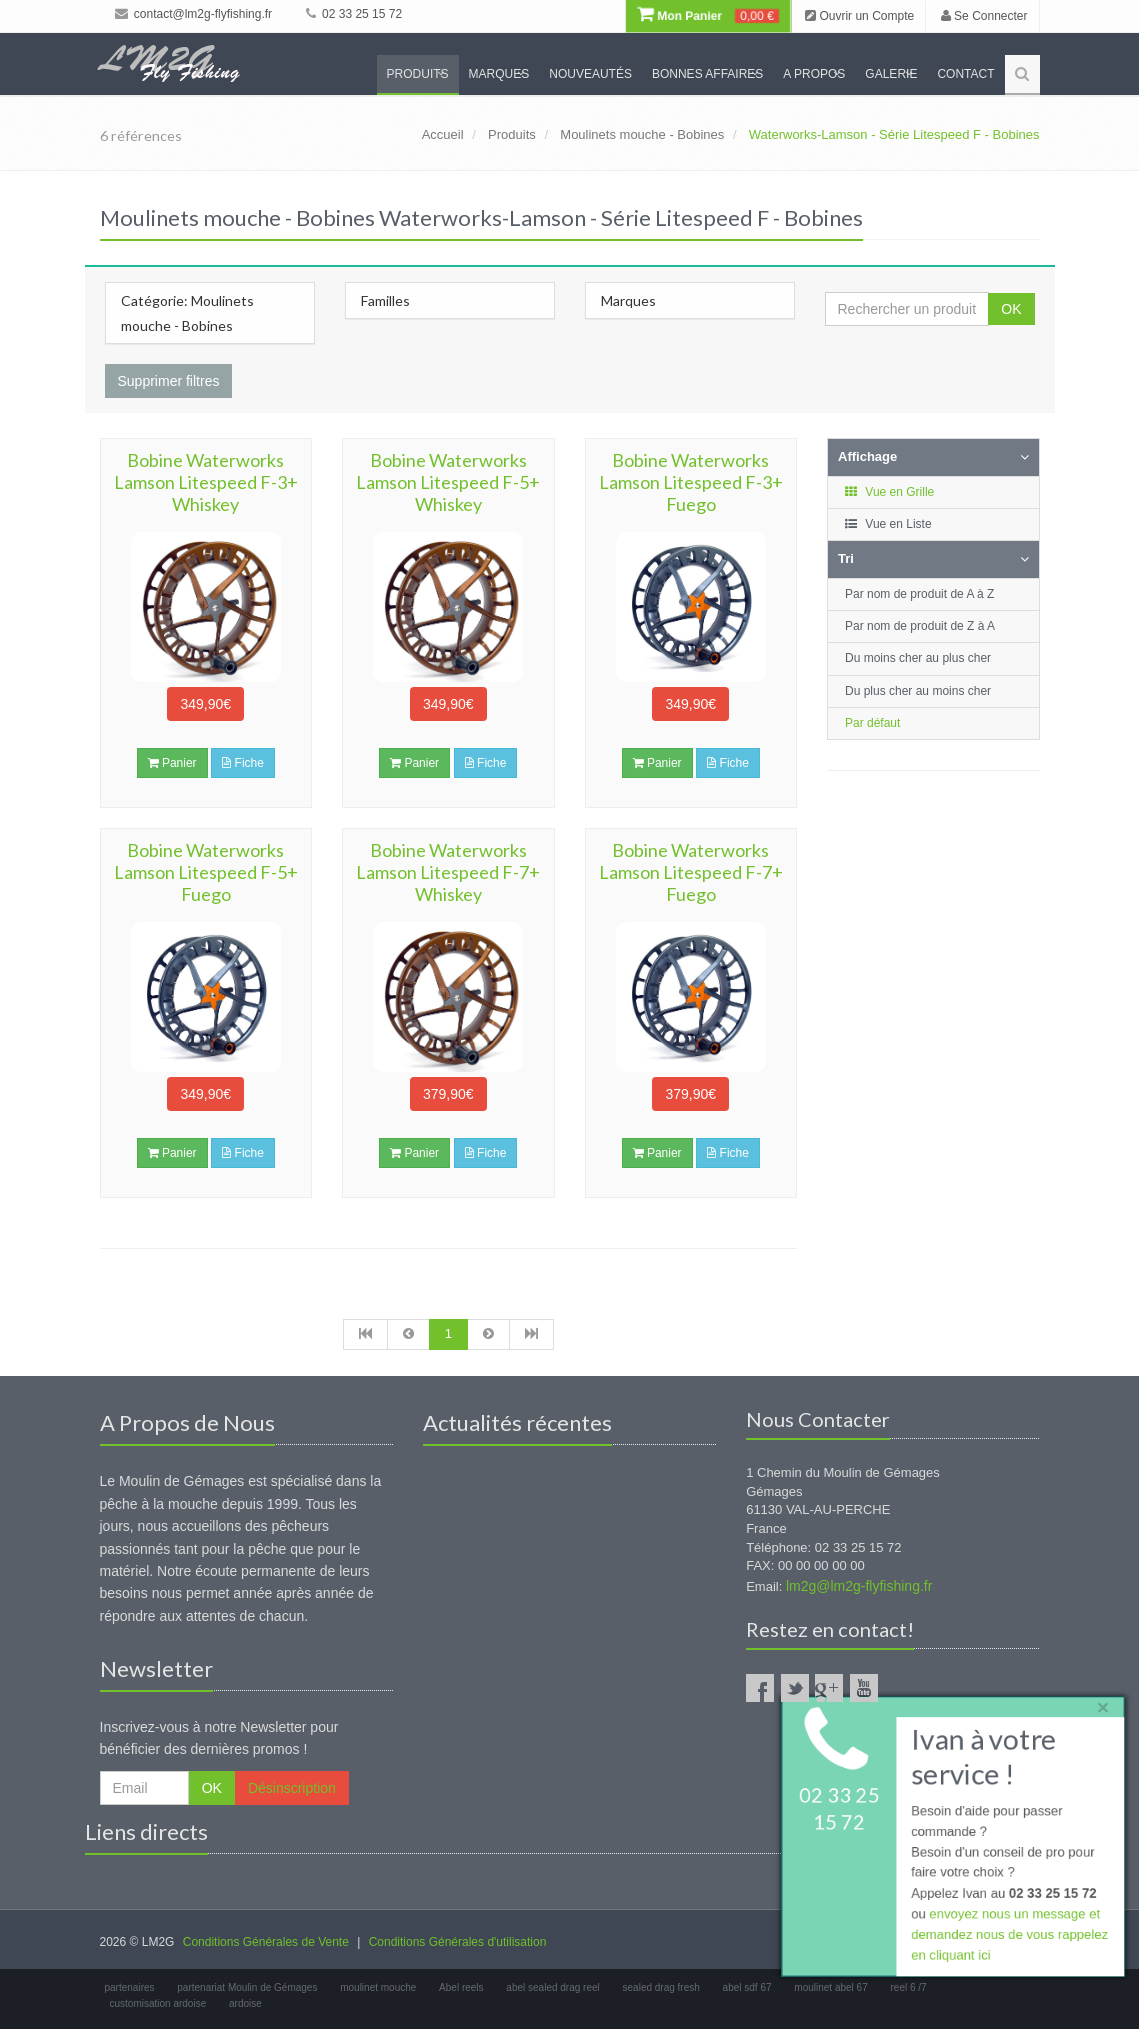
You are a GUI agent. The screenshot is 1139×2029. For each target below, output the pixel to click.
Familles (385, 300)
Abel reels (461, 1987)
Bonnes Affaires (707, 74)
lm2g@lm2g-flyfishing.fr (859, 1586)
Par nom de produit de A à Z (919, 594)
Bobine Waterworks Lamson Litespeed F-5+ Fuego (206, 872)
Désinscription (292, 1788)
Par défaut (872, 723)
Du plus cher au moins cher (918, 691)
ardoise (245, 2003)
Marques (499, 74)
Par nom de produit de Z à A (920, 626)
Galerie (891, 74)
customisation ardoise (158, 2003)
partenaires (130, 1987)
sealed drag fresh (661, 1987)
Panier (172, 763)
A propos (814, 74)
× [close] (1102, 1705)
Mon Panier (708, 16)
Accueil (443, 134)
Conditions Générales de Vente (266, 1942)
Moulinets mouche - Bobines (642, 134)
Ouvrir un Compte (859, 16)
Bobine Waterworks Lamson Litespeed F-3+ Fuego (691, 482)
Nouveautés (590, 74)
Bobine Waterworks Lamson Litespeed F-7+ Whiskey (448, 872)
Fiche (243, 763)
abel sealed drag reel (552, 1987)
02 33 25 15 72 (354, 14)
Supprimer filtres (169, 381)
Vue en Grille (888, 492)
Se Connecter (984, 16)
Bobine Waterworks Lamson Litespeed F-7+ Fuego (691, 872)
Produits (418, 74)
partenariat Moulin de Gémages (247, 1987)
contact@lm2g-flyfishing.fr (194, 14)
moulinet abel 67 (830, 1987)
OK (1011, 309)
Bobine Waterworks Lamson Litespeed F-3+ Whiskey (206, 482)
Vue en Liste (887, 524)
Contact (965, 74)
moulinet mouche (378, 1987)
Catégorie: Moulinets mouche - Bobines (187, 313)
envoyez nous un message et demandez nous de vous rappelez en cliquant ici (1009, 1935)
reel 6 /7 (909, 1987)
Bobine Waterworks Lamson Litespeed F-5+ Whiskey (448, 482)
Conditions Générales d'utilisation (458, 1942)
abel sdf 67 (747, 1987)
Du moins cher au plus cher (918, 658)
